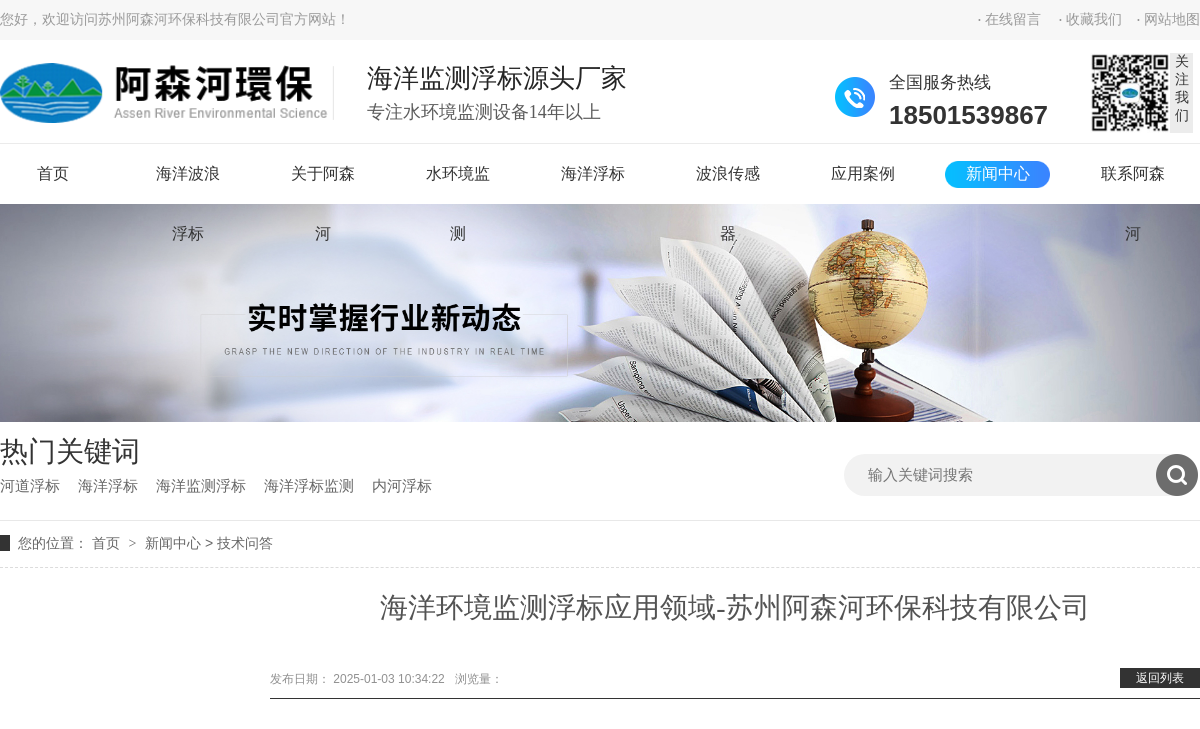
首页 (53, 173)
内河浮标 (402, 486)
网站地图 (1172, 19)
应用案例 (863, 173)
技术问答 (245, 543)
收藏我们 (1094, 19)
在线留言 (1013, 19)
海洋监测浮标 (201, 486)
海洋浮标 (593, 173)
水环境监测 (458, 184)
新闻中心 (998, 173)
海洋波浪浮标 (188, 184)
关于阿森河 (323, 184)
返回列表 (1160, 678)
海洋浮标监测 (309, 486)
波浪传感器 (728, 184)
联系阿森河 (1133, 184)
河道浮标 (30, 486)
